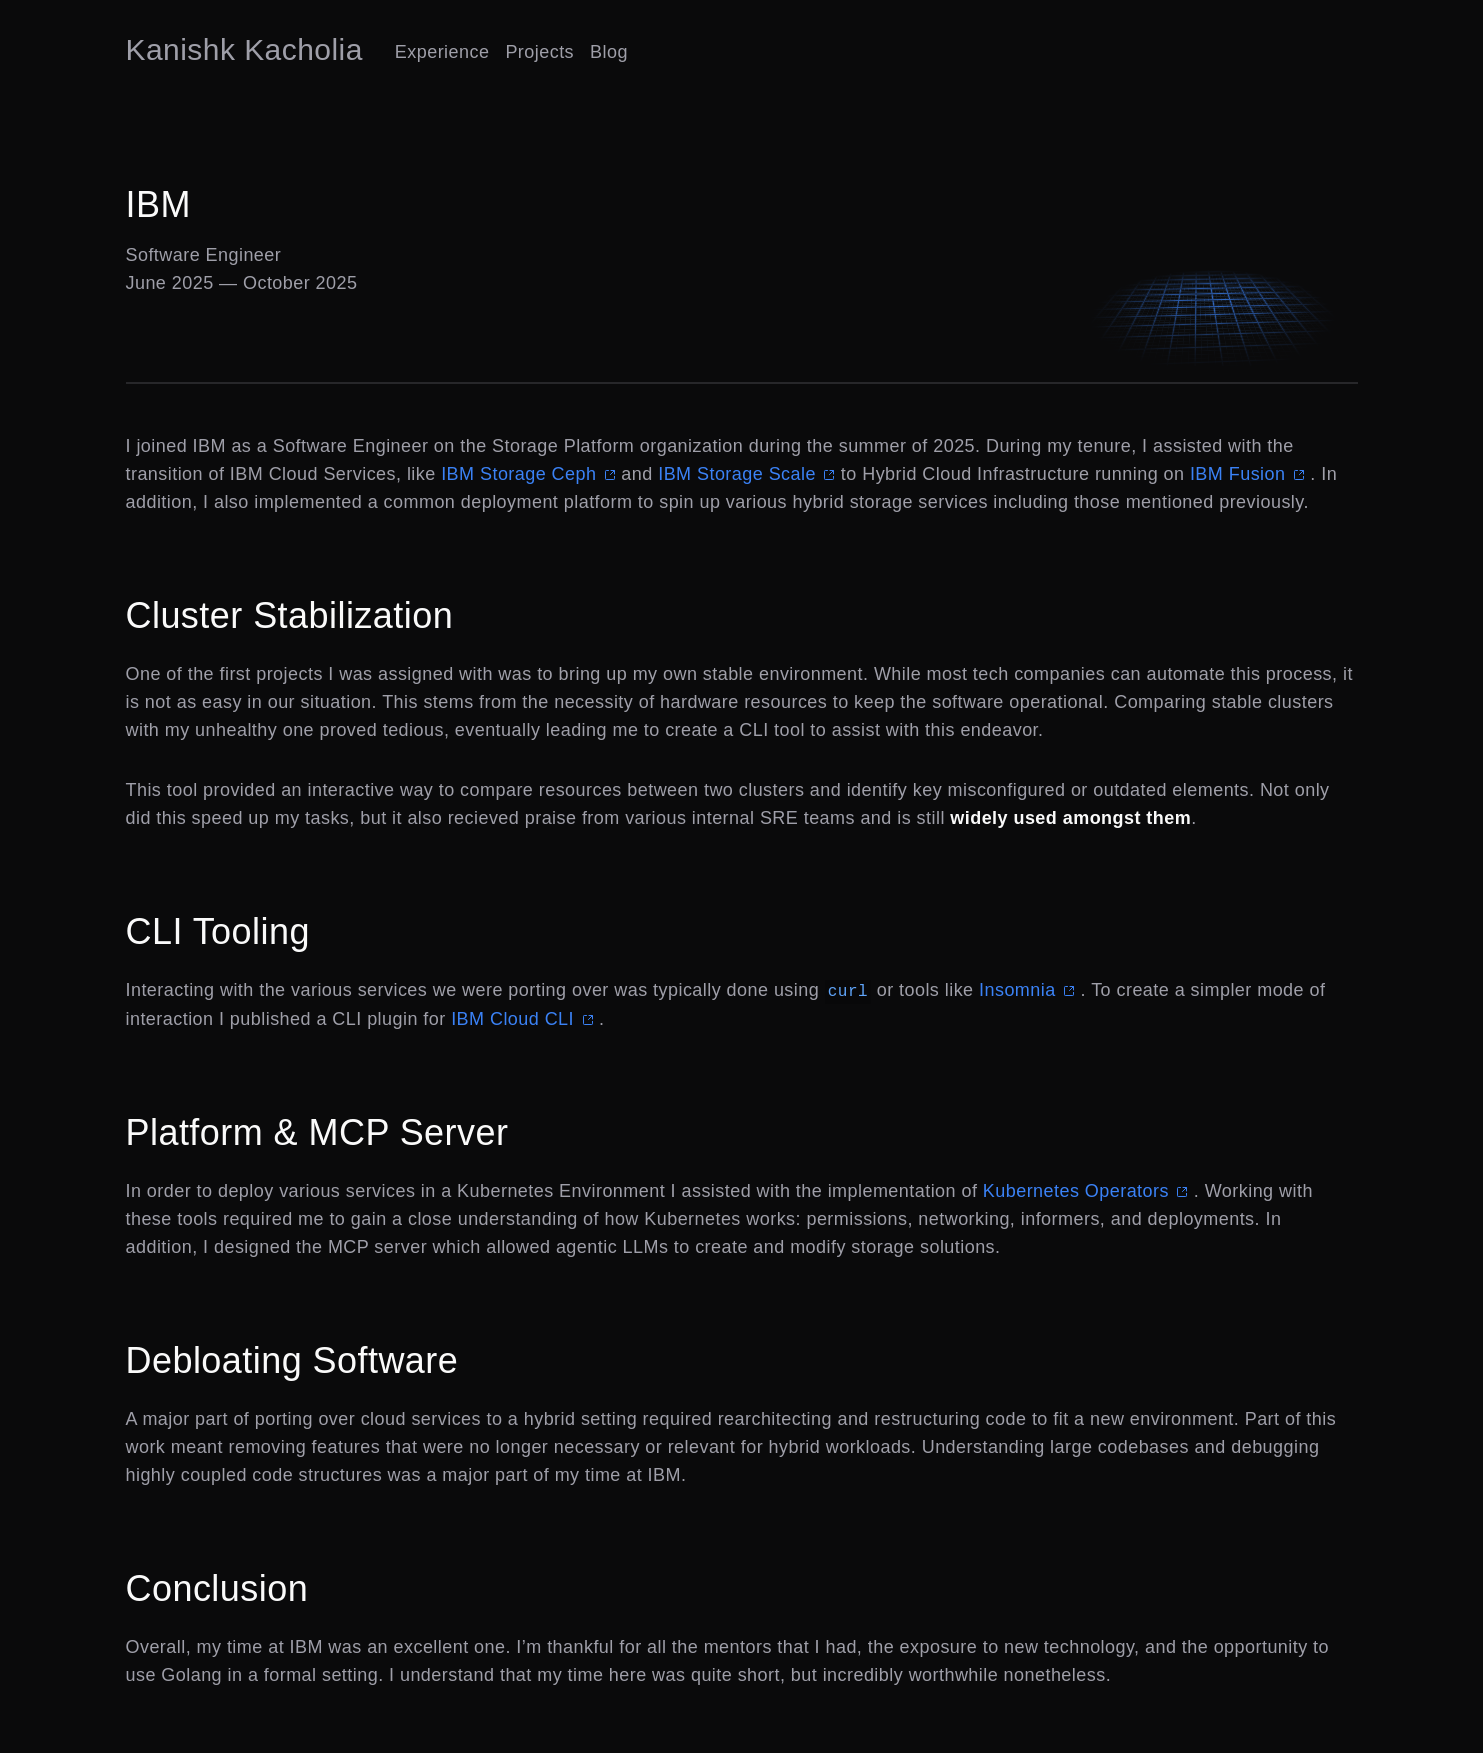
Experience (442, 52)
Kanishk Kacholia (244, 49)
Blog (609, 52)
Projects (539, 52)
